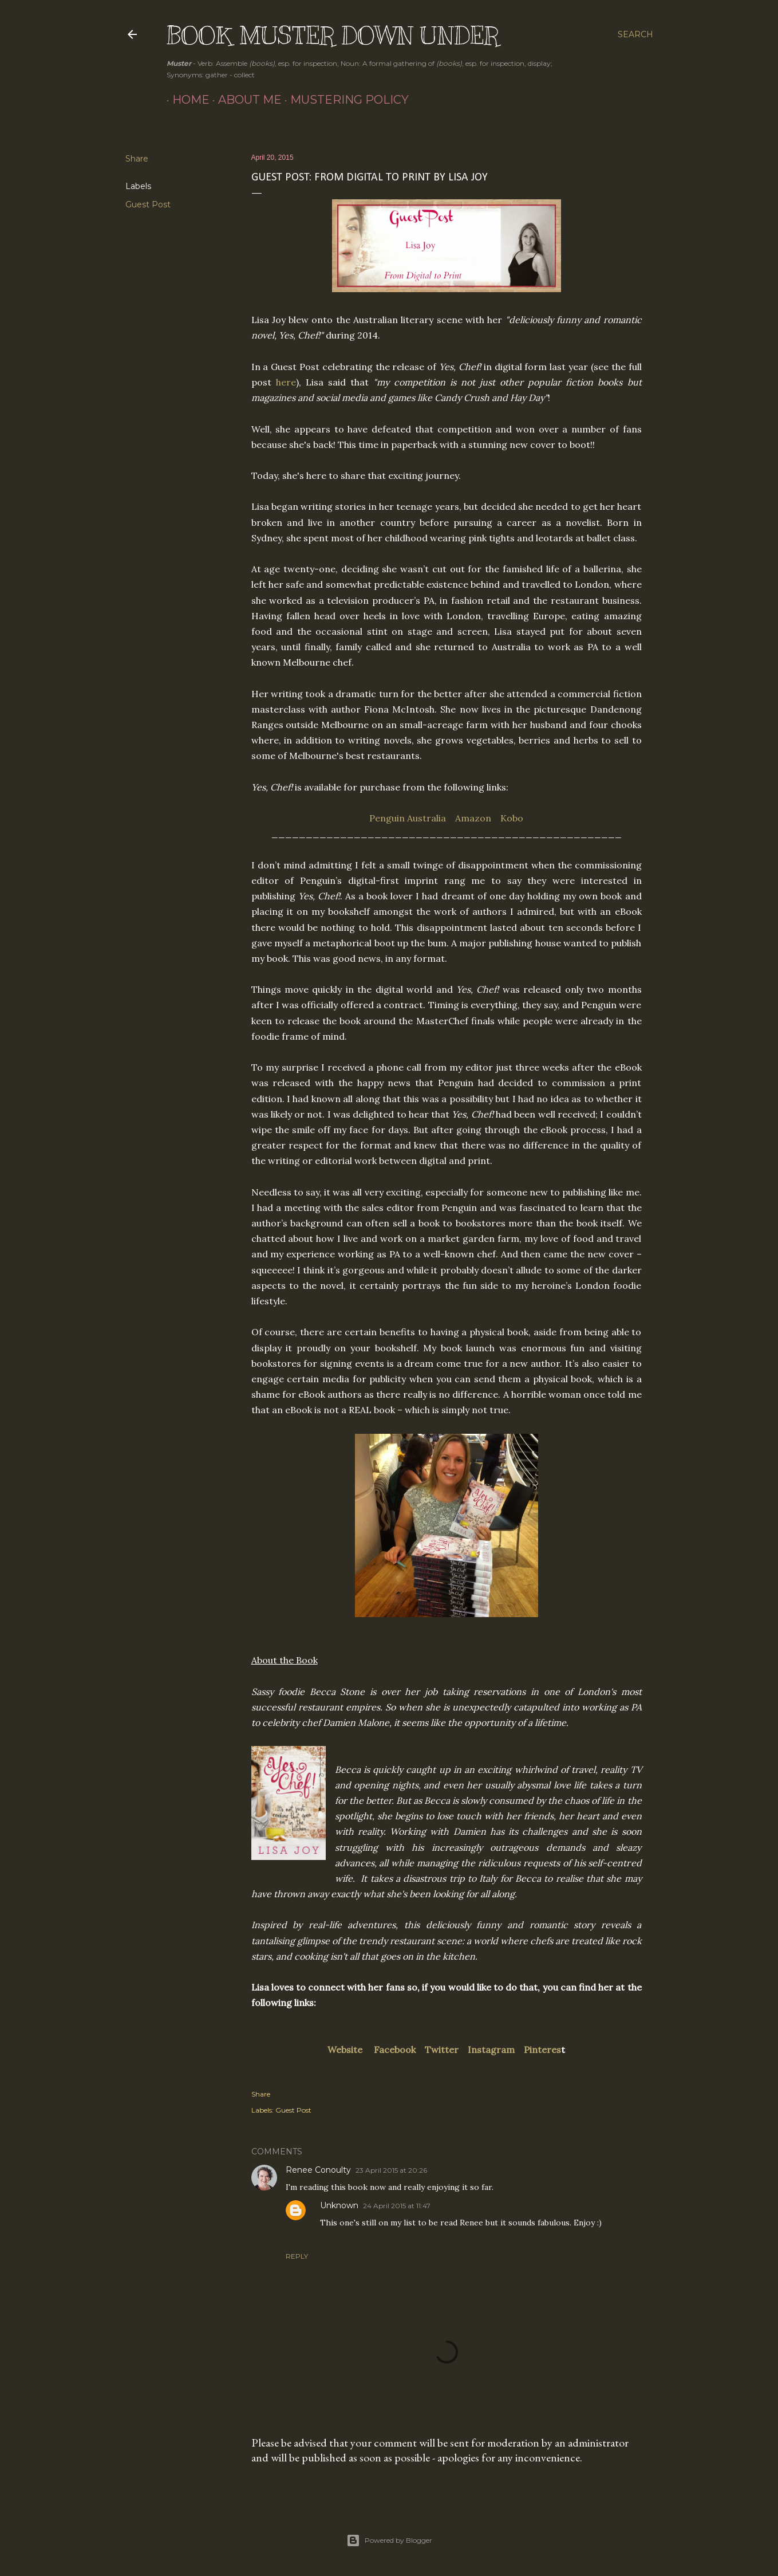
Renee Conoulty (318, 2170)
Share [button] (136, 159)
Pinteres (542, 2049)
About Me (244, 100)
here (286, 382)
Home (185, 100)
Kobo (511, 818)
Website (344, 2049)
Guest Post (148, 204)
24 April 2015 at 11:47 (397, 2205)
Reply (297, 2256)
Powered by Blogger (389, 2540)
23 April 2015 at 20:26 (391, 2170)
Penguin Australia (407, 818)
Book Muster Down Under (333, 35)
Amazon (473, 818)
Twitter (442, 2049)
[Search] (635, 34)
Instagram (491, 2049)
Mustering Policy (344, 100)
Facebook (395, 2049)
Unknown (339, 2205)
